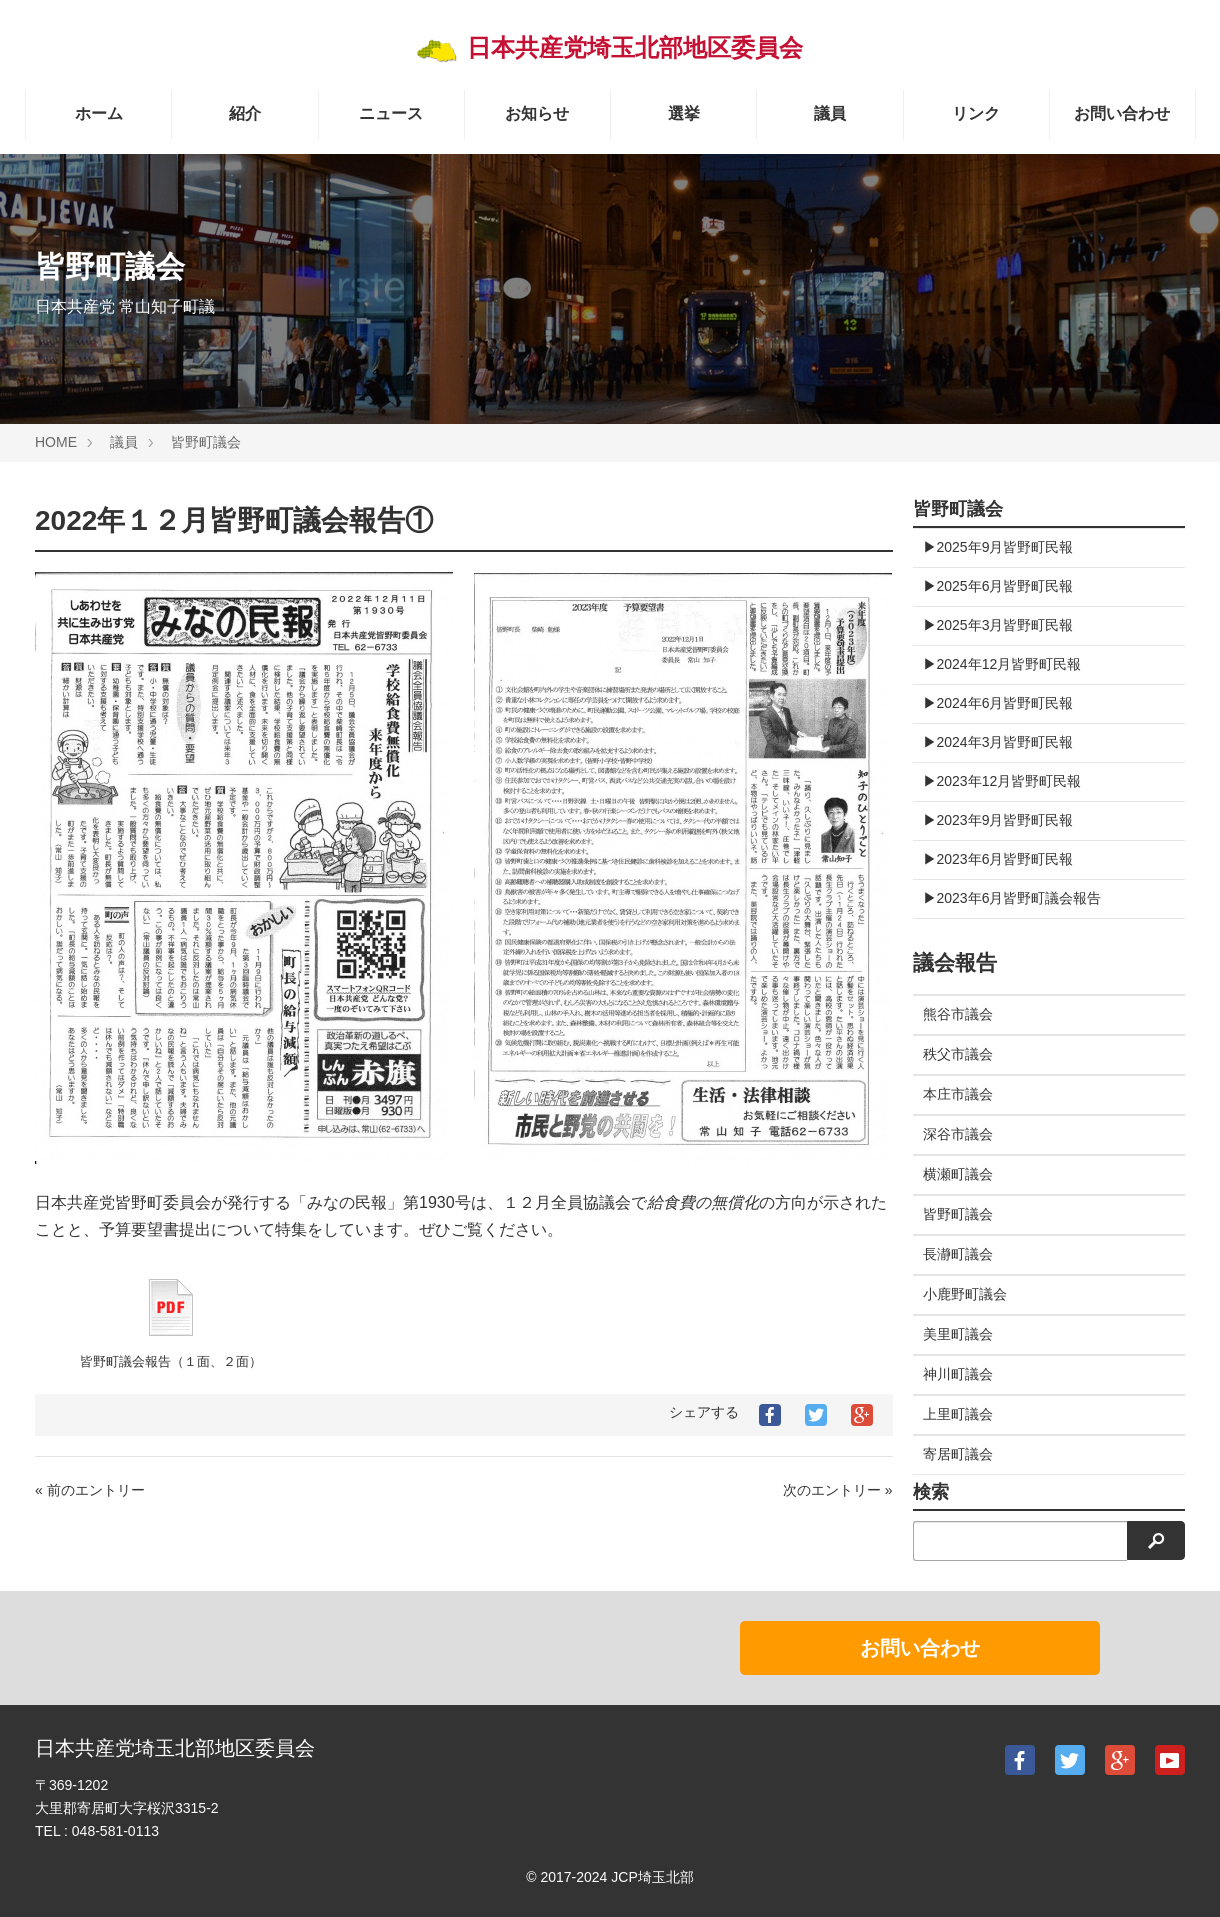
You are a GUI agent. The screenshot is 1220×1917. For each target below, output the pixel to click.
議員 (830, 113)
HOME (56, 442)
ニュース (391, 113)
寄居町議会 (958, 1454)
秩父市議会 (958, 1054)
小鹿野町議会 (965, 1294)
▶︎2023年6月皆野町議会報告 (1012, 898)
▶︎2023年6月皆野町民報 (998, 859)
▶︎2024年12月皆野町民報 (1002, 664)
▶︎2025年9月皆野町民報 (998, 547)
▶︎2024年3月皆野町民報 (998, 742)
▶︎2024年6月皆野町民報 (998, 703)
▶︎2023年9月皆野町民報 (998, 820)
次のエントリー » (838, 1490)
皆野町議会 (206, 442)
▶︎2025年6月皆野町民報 (998, 586)
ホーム (99, 113)
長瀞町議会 (958, 1254)
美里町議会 (958, 1334)
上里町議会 (958, 1414)
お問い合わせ (1122, 113)
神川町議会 (958, 1374)
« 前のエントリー (90, 1490)
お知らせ (537, 113)
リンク (976, 113)
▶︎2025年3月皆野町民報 (998, 625)
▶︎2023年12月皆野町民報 (1002, 781)
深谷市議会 (958, 1134)
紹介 (245, 113)
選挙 (684, 113)
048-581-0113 (115, 1831)
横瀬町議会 (958, 1174)
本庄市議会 (958, 1094)
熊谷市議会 (958, 1014)
